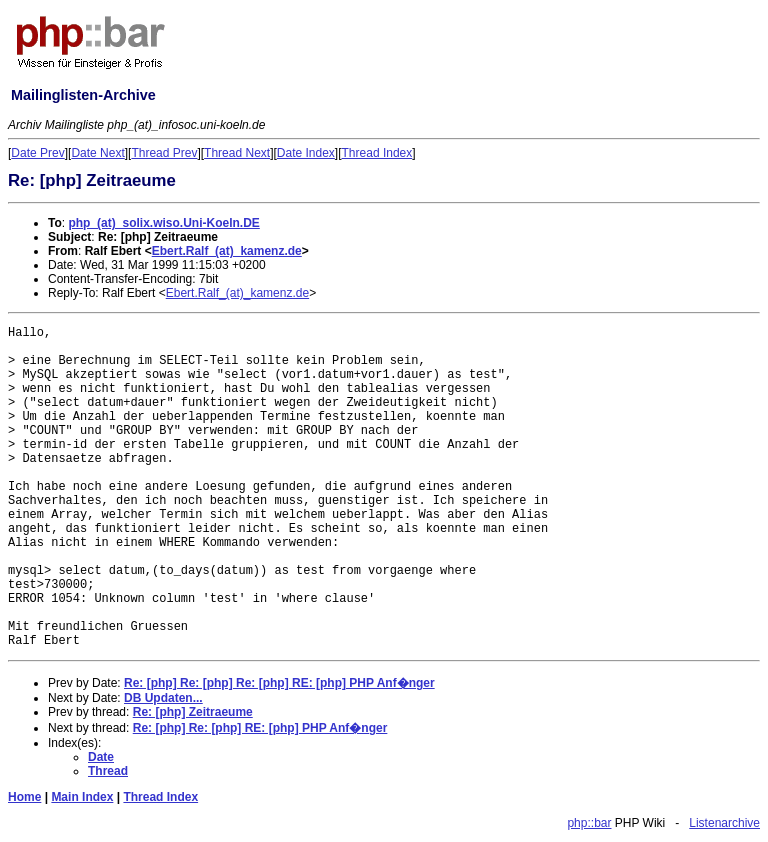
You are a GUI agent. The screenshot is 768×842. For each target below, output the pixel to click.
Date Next (97, 153)
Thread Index (377, 153)
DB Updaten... (163, 698)
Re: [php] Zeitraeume (193, 712)
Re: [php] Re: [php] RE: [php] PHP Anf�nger (260, 728)
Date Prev (37, 153)
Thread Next (237, 153)
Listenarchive (724, 823)
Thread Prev (164, 153)
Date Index (306, 153)
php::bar (589, 823)
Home (24, 797)
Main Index (82, 797)
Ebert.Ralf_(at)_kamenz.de (227, 251)
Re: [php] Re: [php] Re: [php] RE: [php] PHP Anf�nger (279, 683)
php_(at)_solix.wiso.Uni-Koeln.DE (163, 223)
